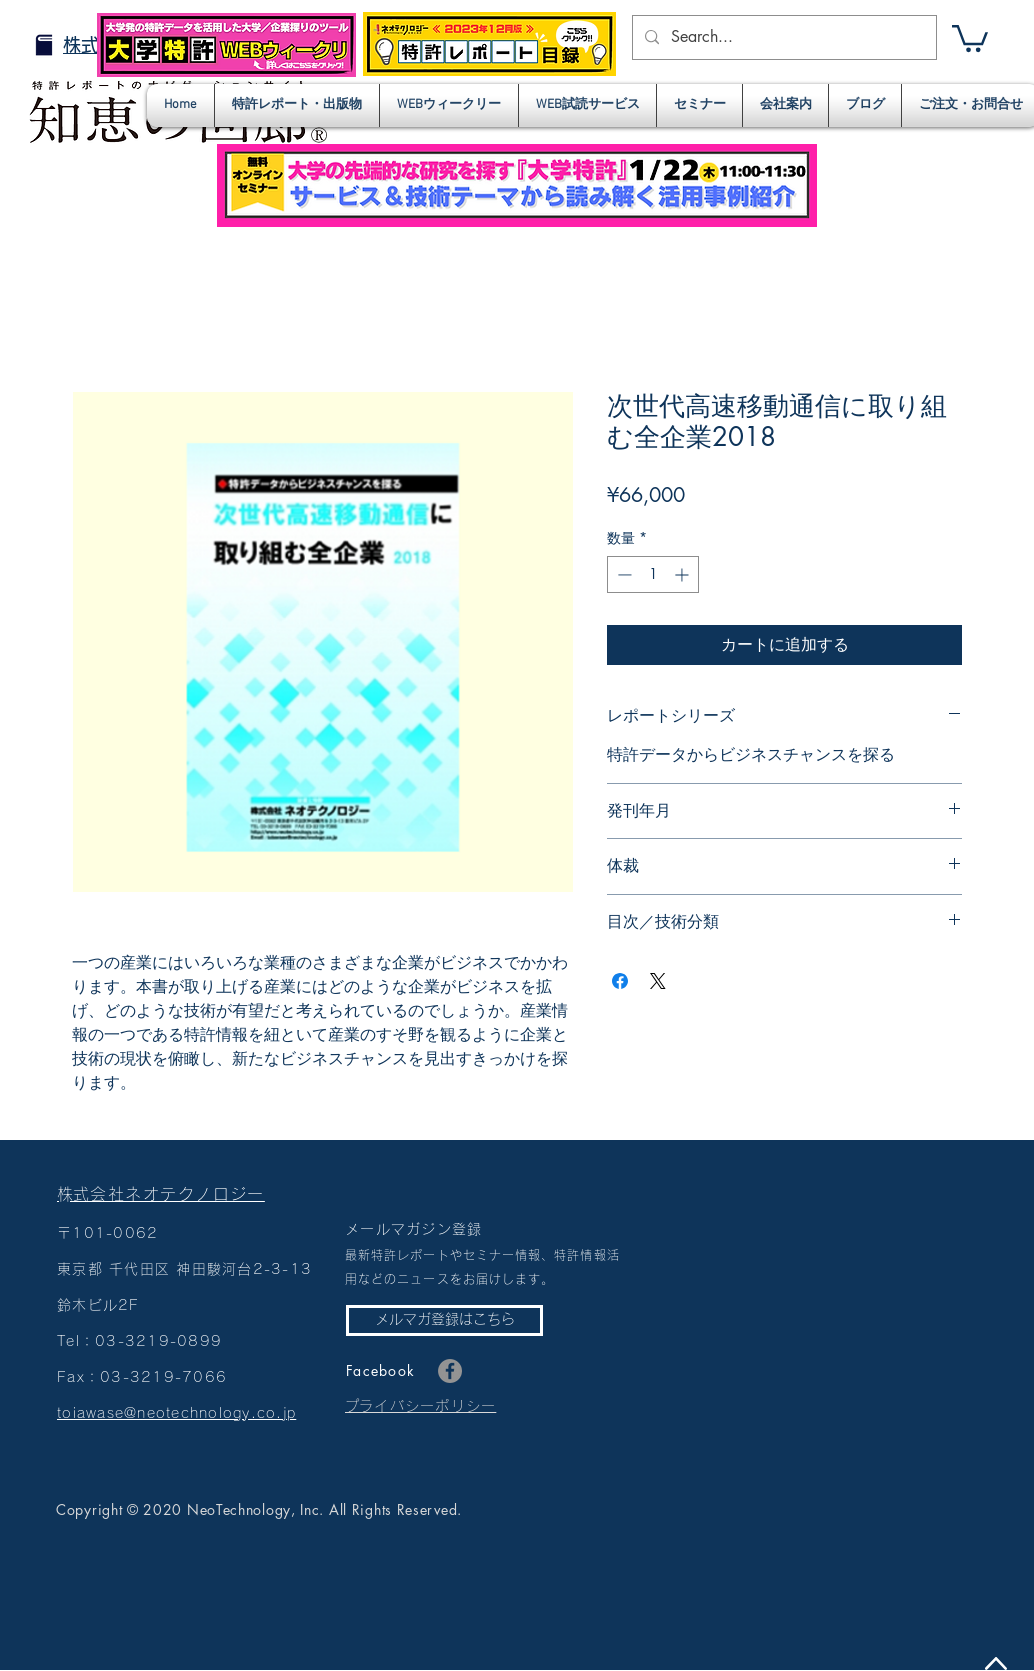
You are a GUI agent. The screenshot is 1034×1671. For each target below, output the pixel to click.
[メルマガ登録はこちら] (444, 1320)
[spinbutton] (653, 574)
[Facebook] (450, 1371)
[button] (970, 37)
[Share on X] (658, 981)
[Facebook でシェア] (620, 981)
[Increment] (683, 574)
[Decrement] (622, 574)
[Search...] (782, 37)
